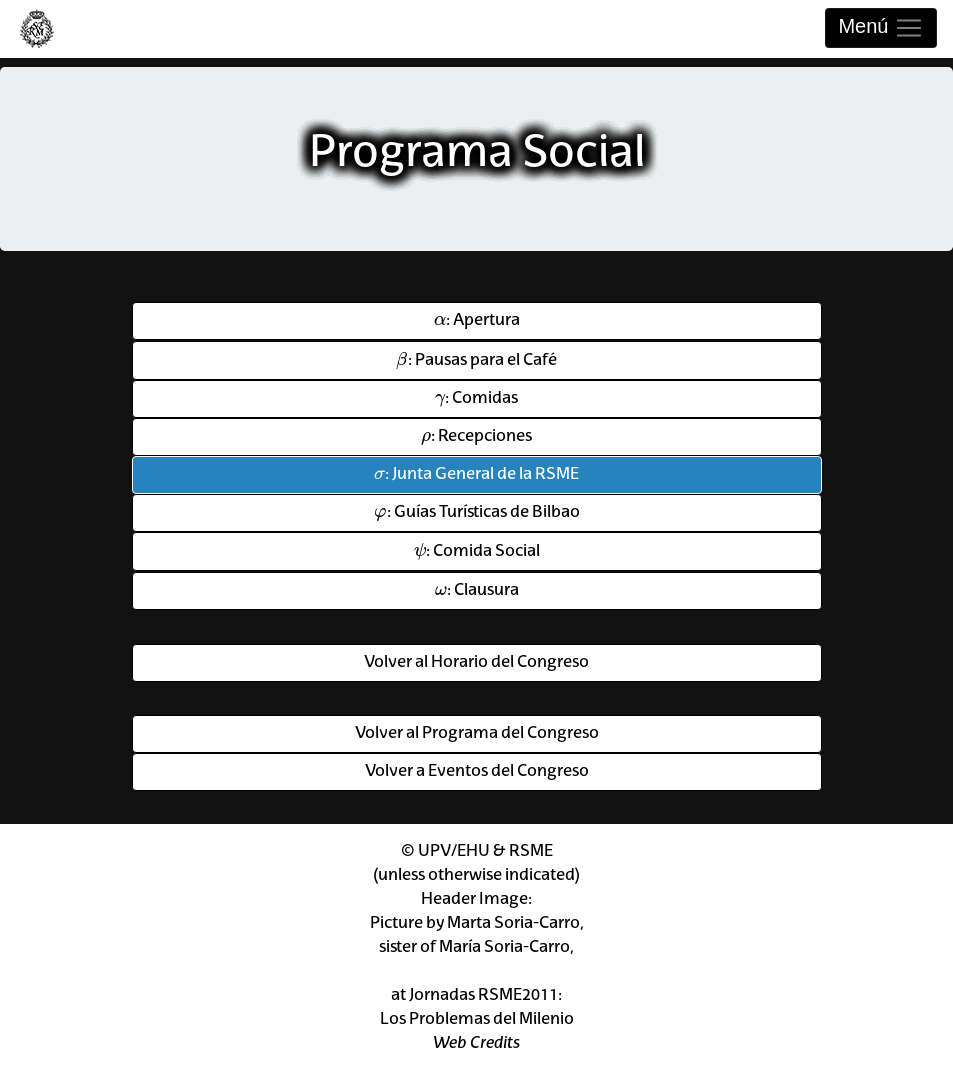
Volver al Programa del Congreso (477, 734)
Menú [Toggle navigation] (881, 28)
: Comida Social (477, 549)
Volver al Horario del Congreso (476, 663)
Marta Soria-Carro (513, 924)
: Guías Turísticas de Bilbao (477, 511)
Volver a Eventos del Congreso (477, 772)
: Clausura (477, 589)
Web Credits (476, 1044)
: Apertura (477, 317)
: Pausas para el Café (476, 358)
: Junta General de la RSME (476, 473)
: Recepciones (476, 435)
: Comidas (476, 397)
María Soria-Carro (504, 948)
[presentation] (440, 319)
